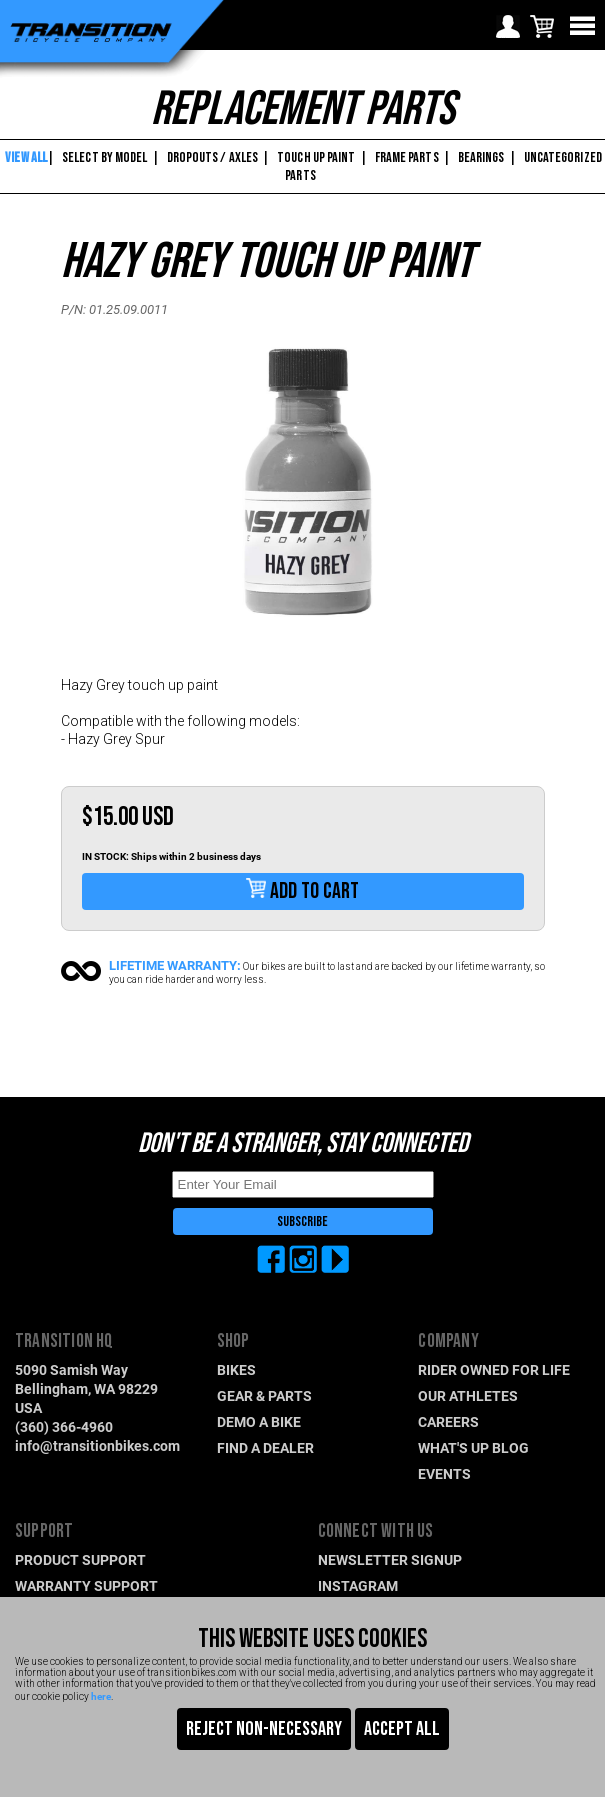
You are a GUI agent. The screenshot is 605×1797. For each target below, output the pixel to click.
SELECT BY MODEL (105, 157)
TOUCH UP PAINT (316, 157)
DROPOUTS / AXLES (213, 157)
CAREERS (448, 1421)
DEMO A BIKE (259, 1421)
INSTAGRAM (358, 1585)
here (101, 1696)
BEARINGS (481, 157)
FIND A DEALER (265, 1447)
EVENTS (444, 1473)
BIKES (236, 1369)
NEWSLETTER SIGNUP (390, 1559)
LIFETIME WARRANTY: (175, 965)
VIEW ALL (25, 157)
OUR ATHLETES (468, 1395)
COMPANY (448, 1341)
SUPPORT (44, 1531)
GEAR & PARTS (264, 1395)
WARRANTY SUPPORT (86, 1585)
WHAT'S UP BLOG (473, 1447)
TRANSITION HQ (64, 1341)
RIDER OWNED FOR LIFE (494, 1369)
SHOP (233, 1341)
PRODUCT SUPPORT (80, 1559)
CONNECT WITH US (376, 1531)
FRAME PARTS (407, 157)
